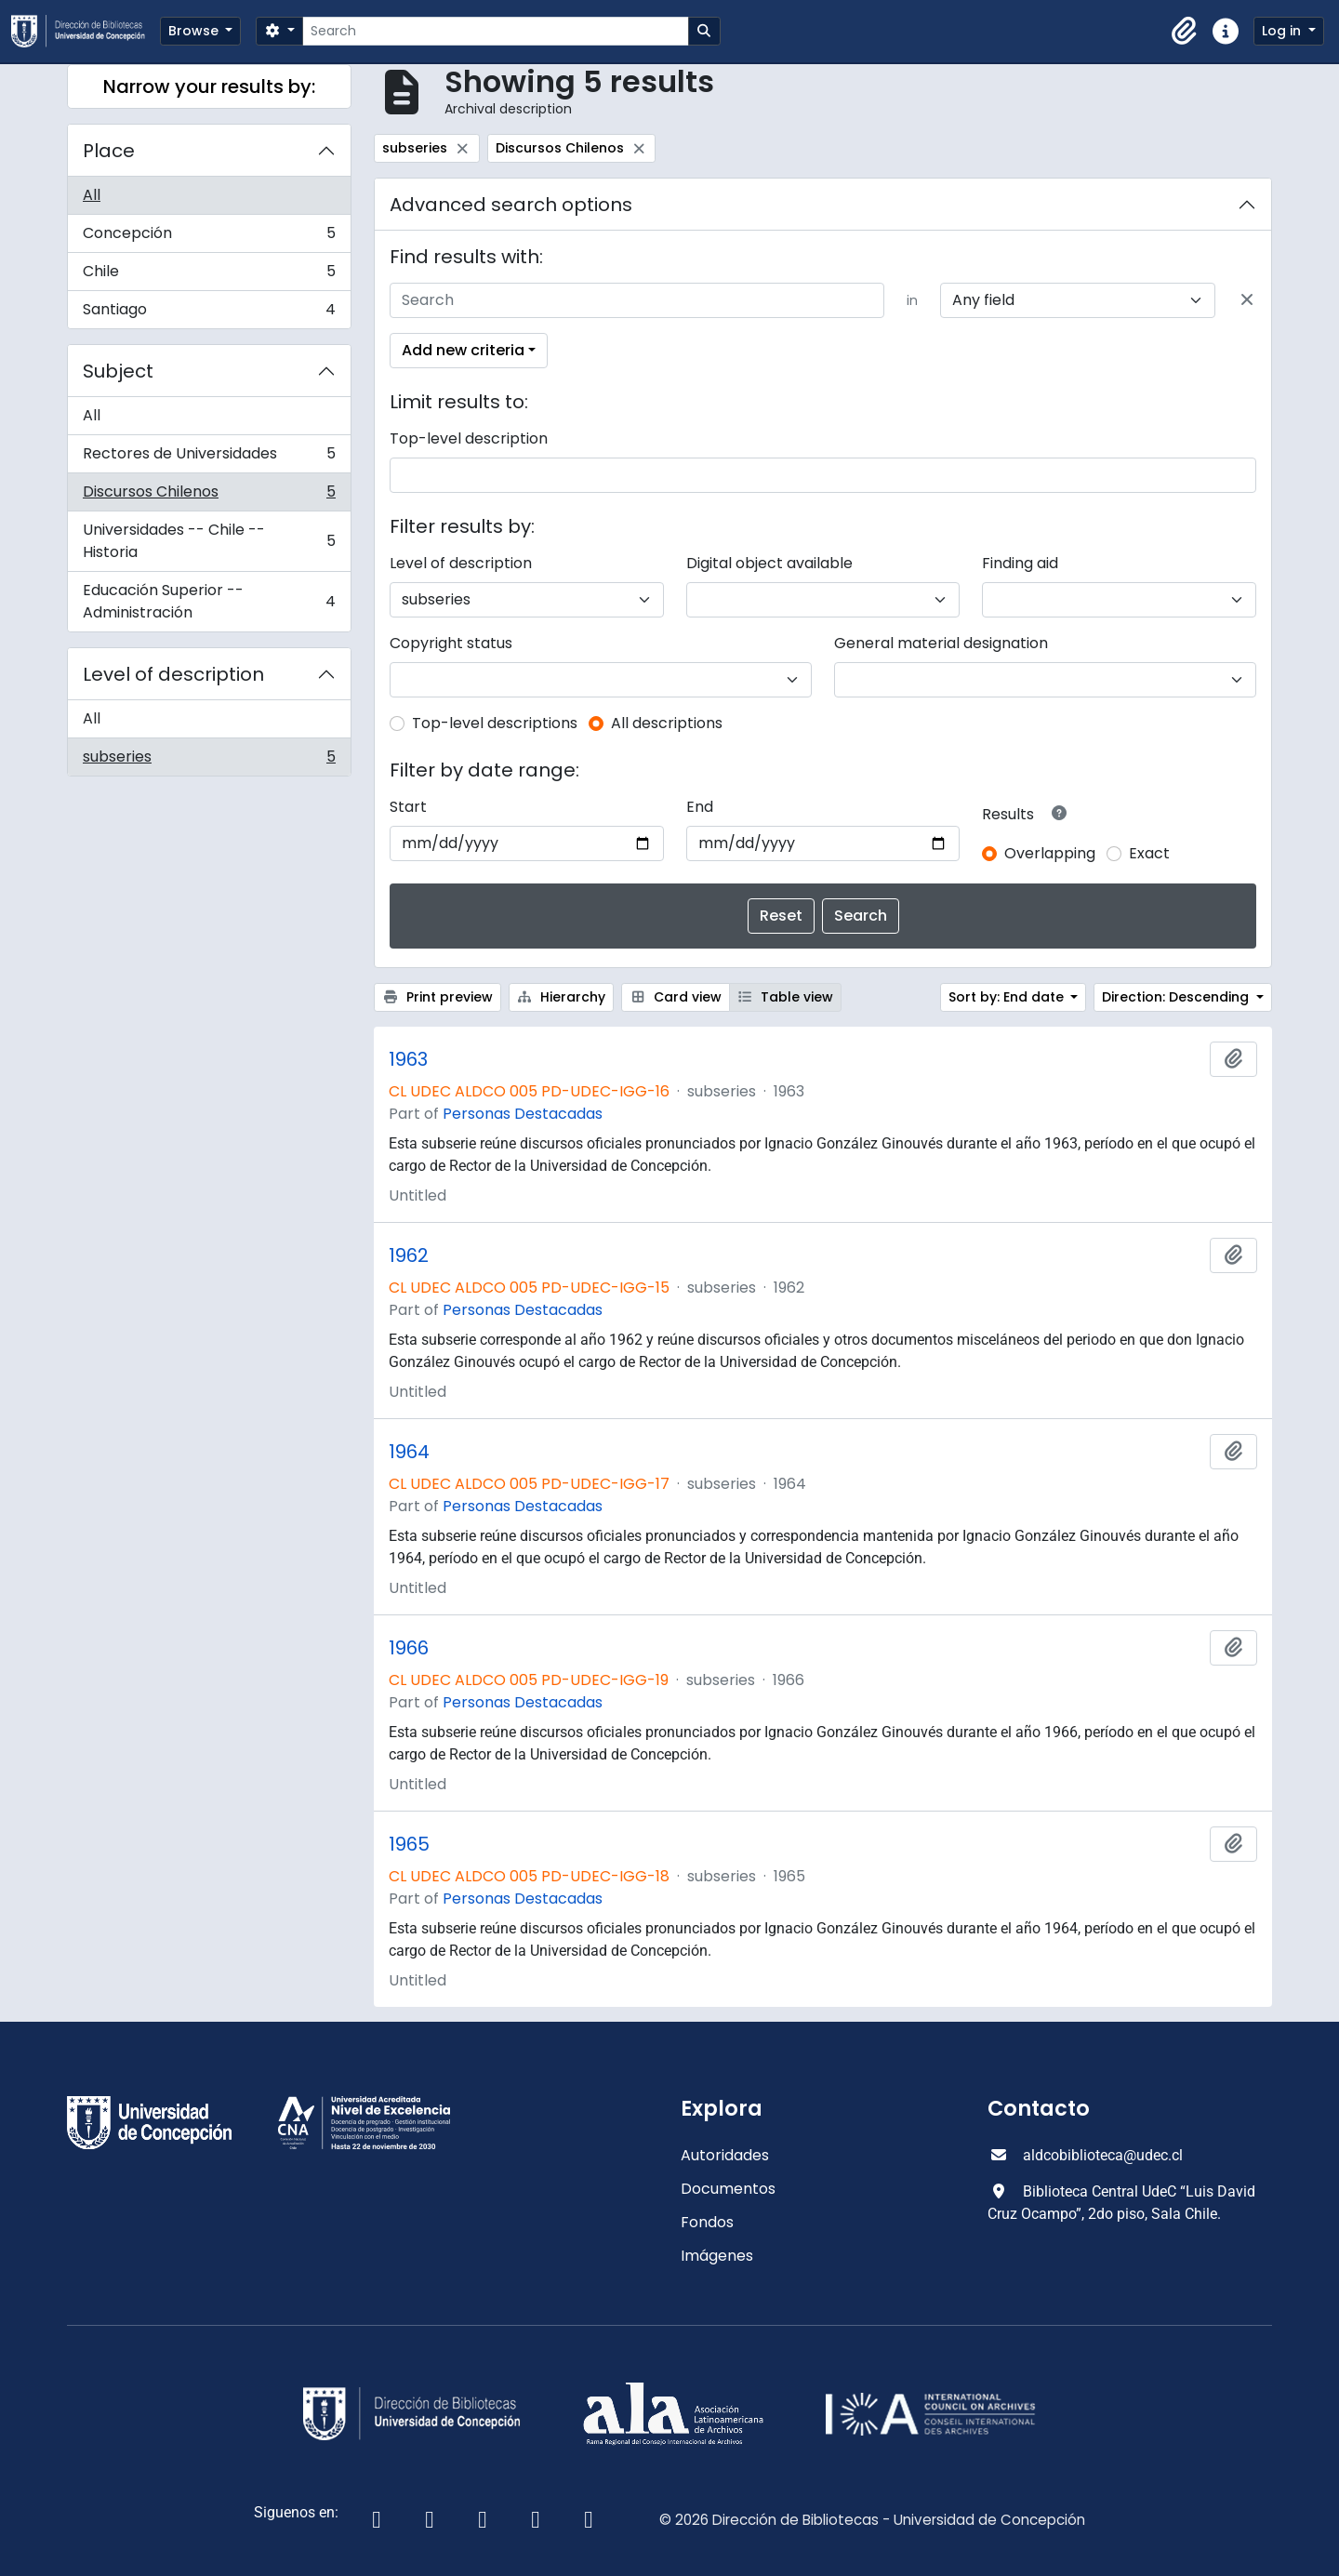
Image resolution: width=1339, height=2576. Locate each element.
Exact (1149, 853)
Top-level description (469, 438)
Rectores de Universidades (209, 458)
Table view (785, 997)
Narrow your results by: (209, 86)
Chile (209, 275)
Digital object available (769, 563)
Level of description (173, 674)
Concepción (209, 237)
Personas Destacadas (523, 1113)
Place (109, 151)
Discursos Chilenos (209, 496)
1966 (409, 1648)
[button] (1184, 31)
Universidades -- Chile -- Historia (209, 541)
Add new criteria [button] (463, 350)
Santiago (209, 313)
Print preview (437, 997)
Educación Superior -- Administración (209, 601)
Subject (118, 371)
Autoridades (725, 2155)
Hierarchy (561, 997)
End (699, 806)
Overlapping (1049, 853)
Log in (1283, 30)
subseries (209, 761)
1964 (409, 1452)
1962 (409, 1255)
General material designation (941, 643)
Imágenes (717, 2255)
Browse (195, 30)
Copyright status (451, 643)
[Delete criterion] (1247, 300)
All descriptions (667, 723)
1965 (409, 1844)
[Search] (495, 31)
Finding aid (1020, 563)
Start (408, 806)
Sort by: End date (1007, 997)
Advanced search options (511, 205)
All (91, 195)
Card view (676, 997)
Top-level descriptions (494, 723)
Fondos (707, 2222)
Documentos (728, 2188)
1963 (408, 1059)
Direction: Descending (1177, 997)
